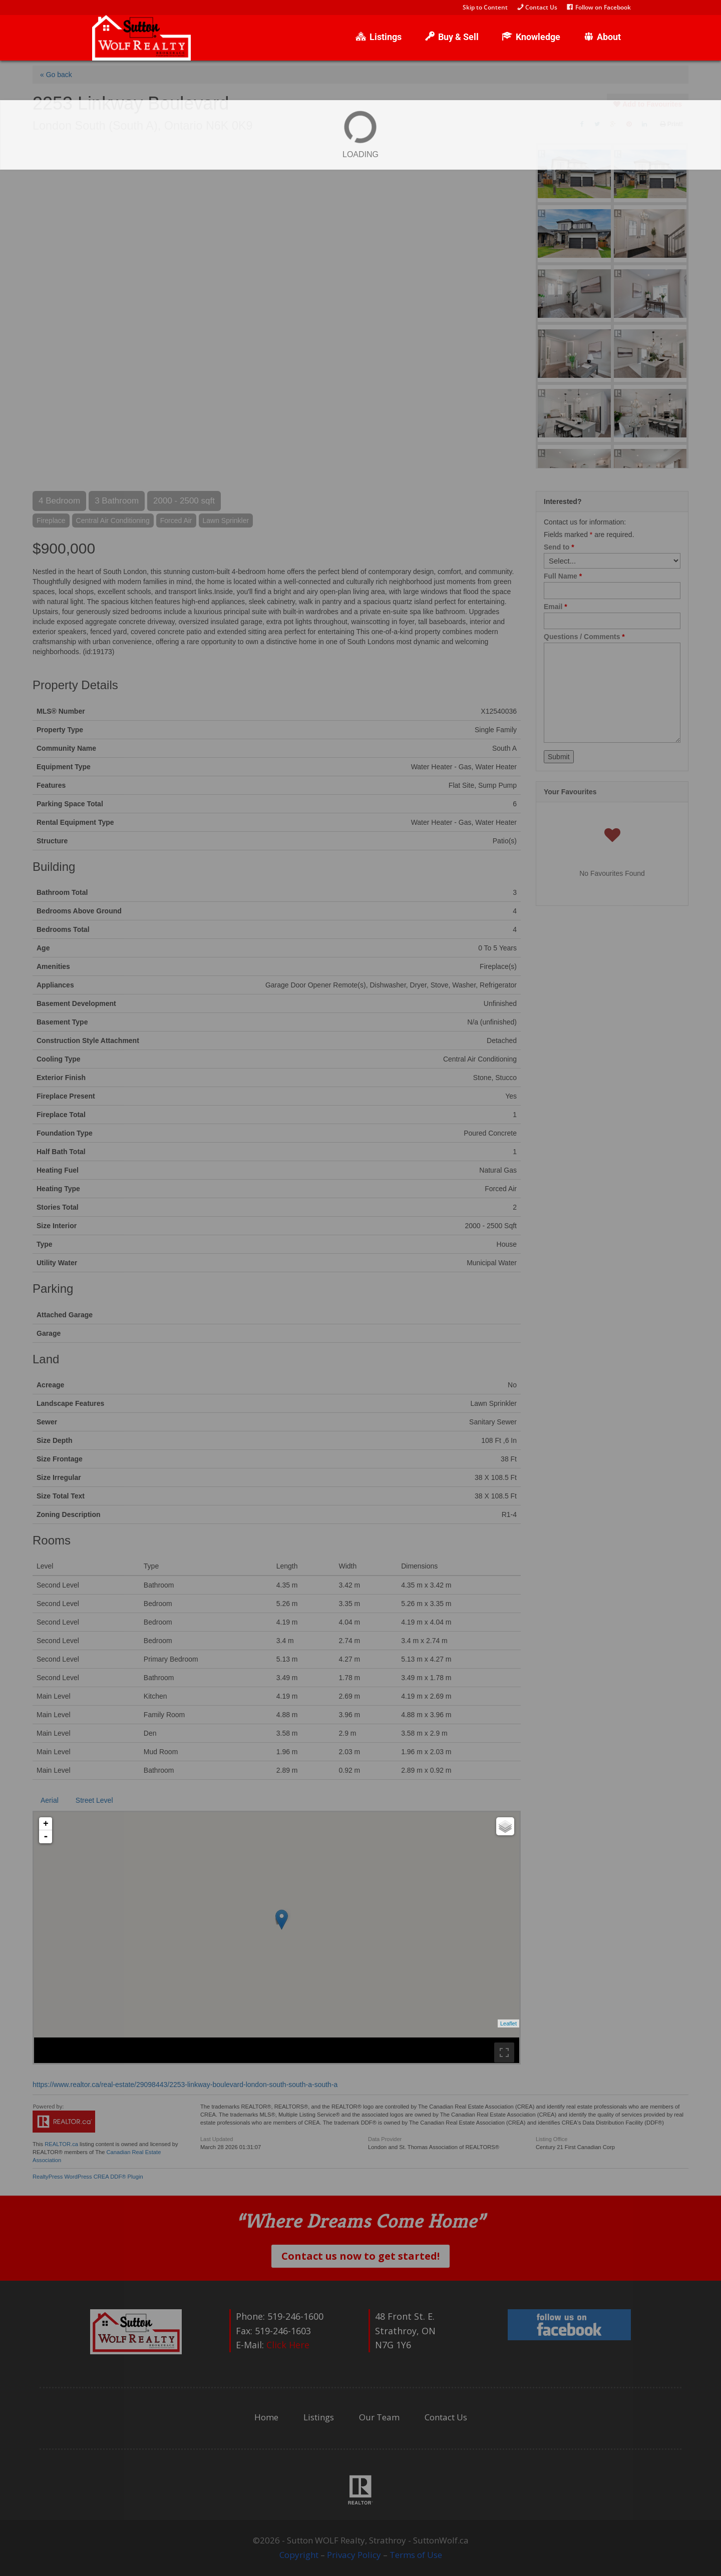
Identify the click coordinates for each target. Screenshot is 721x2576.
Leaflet (508, 2023)
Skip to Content (485, 8)
